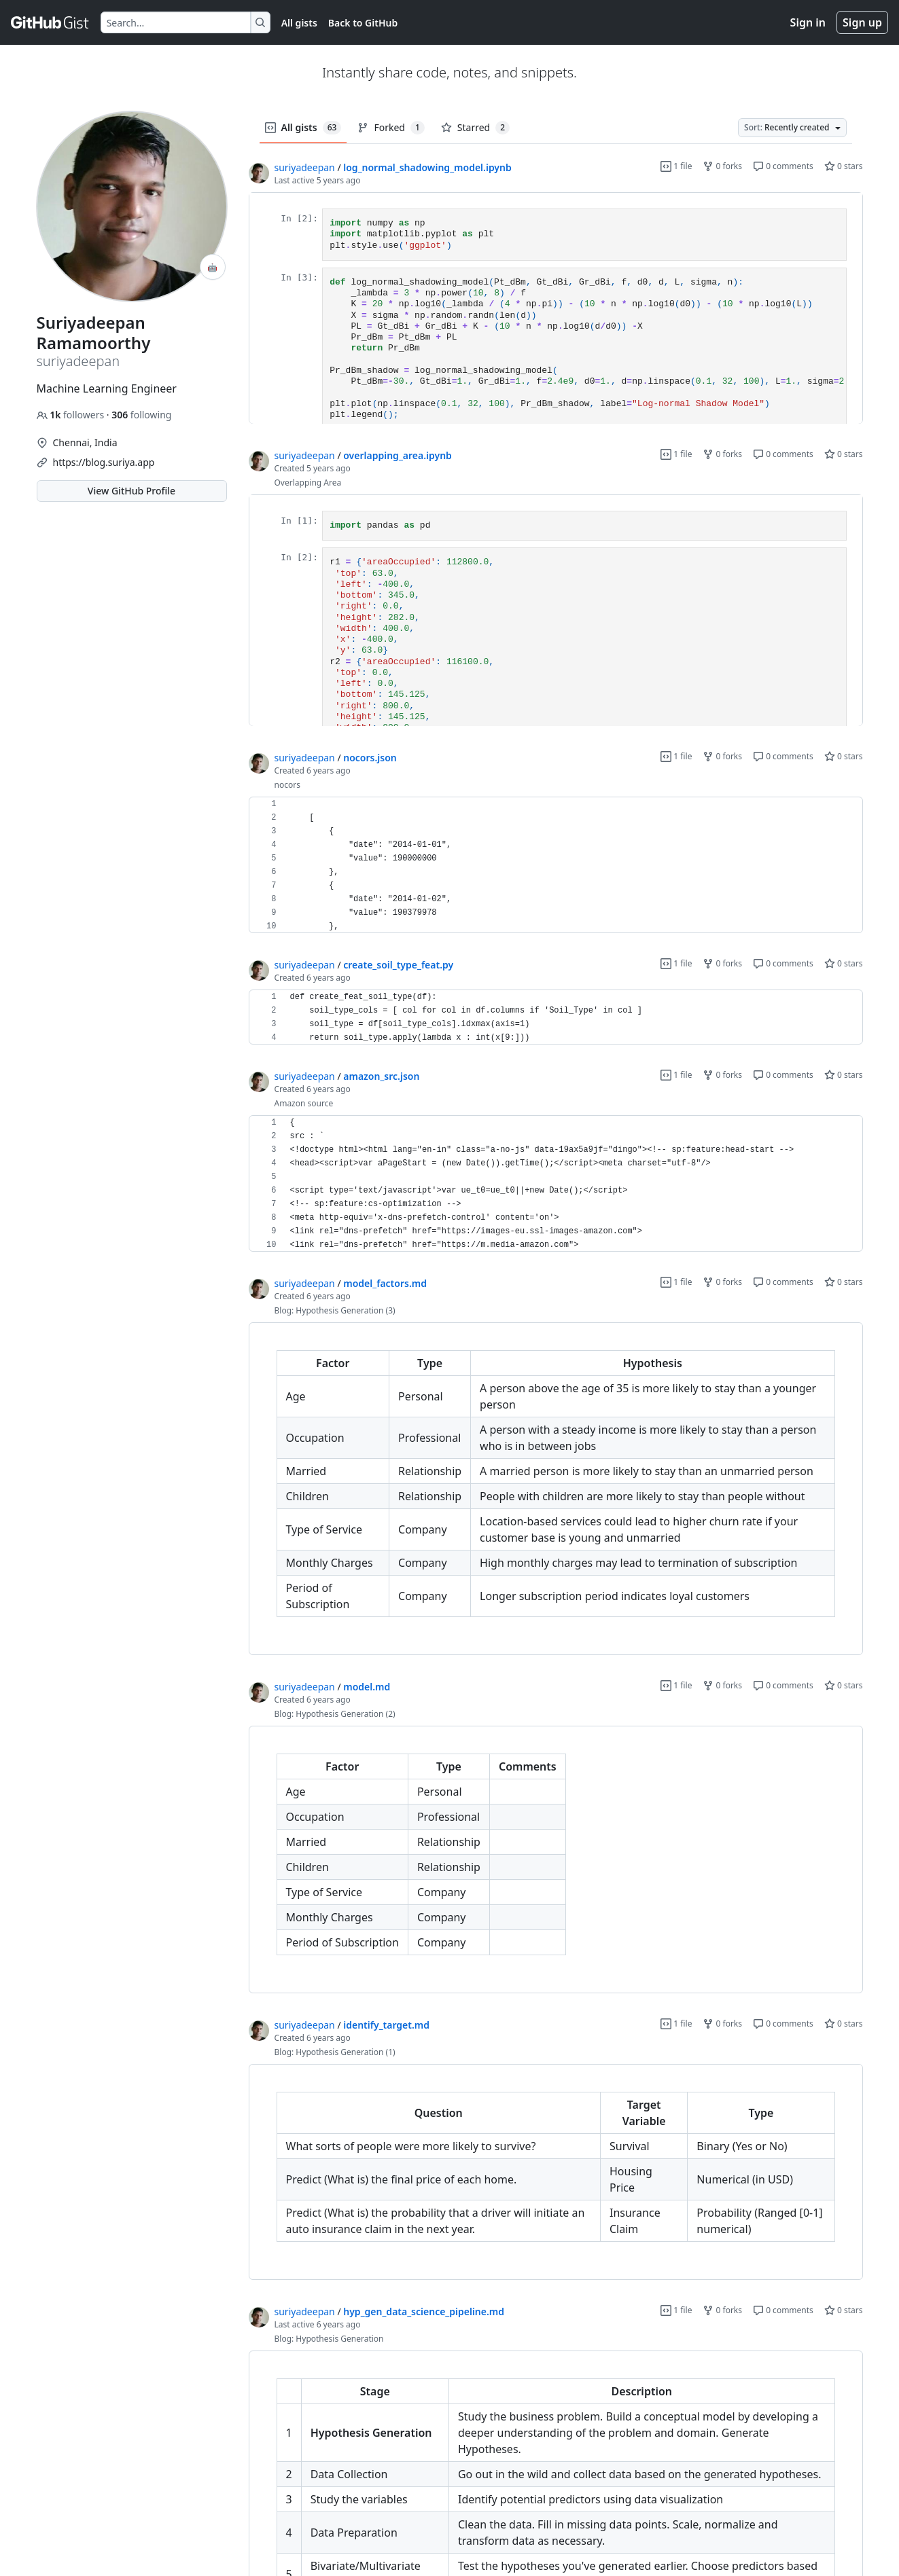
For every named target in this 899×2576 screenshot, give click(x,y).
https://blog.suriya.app (104, 462)
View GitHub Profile (131, 490)
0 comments (783, 166)
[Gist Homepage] (50, 22)
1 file (676, 166)
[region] (555, 308)
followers (72, 414)
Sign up (862, 22)
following (141, 414)
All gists (299, 22)
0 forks (722, 166)
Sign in (808, 22)
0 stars (843, 166)
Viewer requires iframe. (555, 308)
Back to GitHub (363, 22)
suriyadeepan (305, 167)
